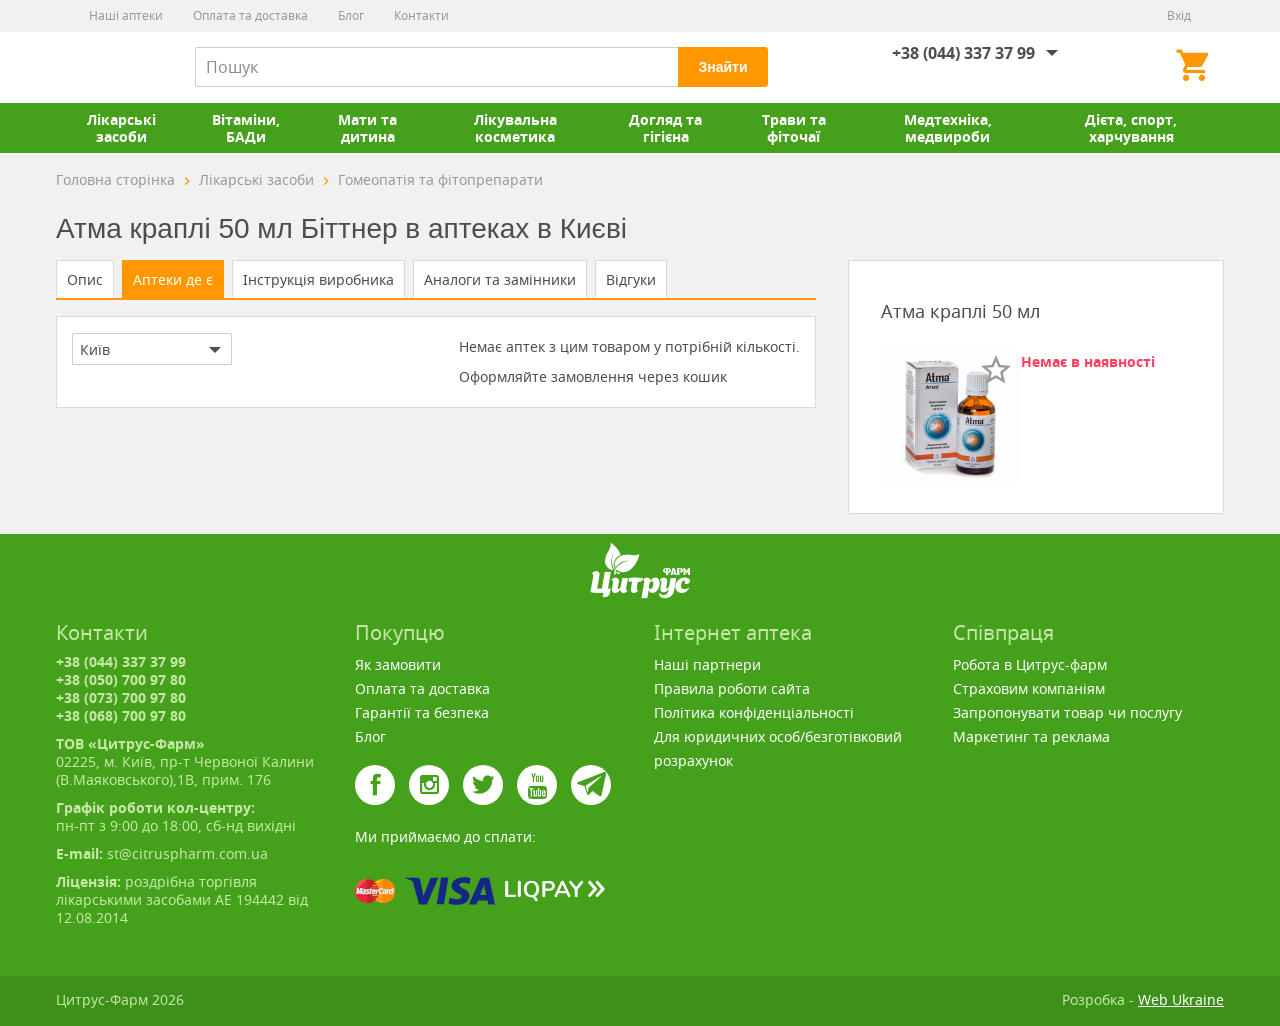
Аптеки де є (173, 279)
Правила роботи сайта (732, 688)
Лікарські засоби (121, 128)
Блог (351, 15)
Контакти (421, 15)
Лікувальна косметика (515, 128)
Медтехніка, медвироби (948, 128)
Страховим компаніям (1029, 688)
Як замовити (398, 664)
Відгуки (631, 279)
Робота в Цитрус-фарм (1030, 664)
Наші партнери (707, 664)
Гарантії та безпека (422, 712)
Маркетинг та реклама (1031, 736)
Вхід (1179, 15)
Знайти (722, 67)
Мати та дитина (367, 128)
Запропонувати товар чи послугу (1067, 712)
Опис (85, 279)
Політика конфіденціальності (754, 712)
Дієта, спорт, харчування (1131, 128)
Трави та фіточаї (794, 128)
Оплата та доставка (250, 15)
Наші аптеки (126, 15)
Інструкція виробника (318, 279)
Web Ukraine (1181, 999)
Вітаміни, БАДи (246, 128)
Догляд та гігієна (665, 128)
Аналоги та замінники (500, 279)
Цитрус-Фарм (103, 67)
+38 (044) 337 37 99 (963, 53)
